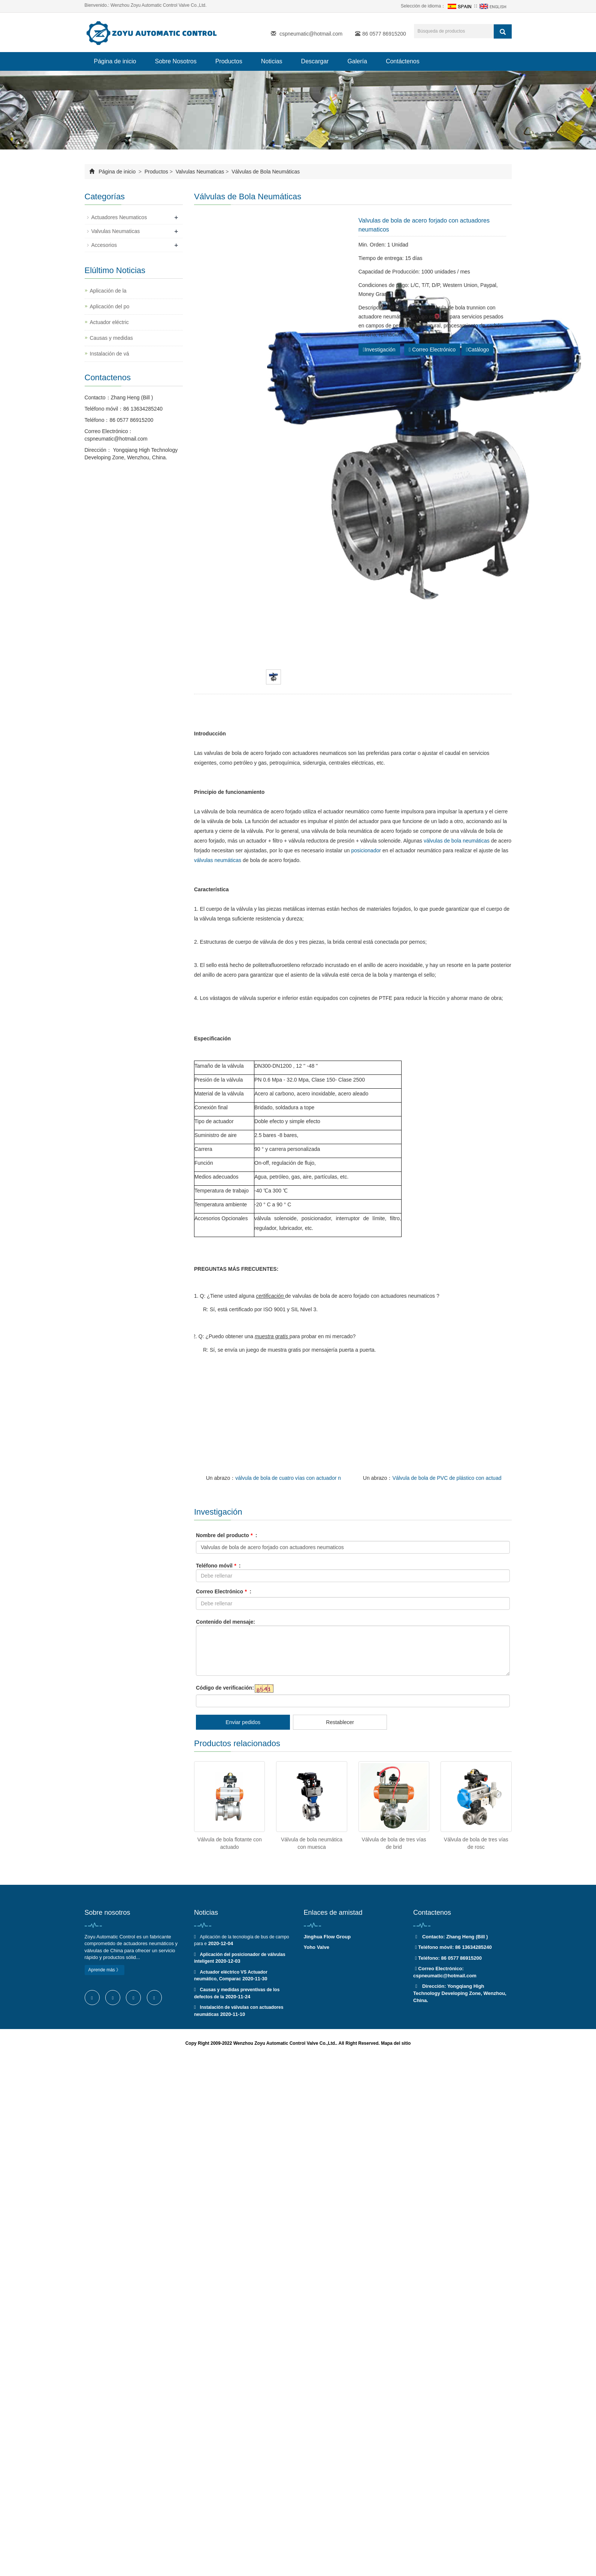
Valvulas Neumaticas (200, 172)
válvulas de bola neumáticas (457, 841)
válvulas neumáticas (217, 860)
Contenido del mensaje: (225, 1622)
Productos (228, 61)
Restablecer (340, 1722)
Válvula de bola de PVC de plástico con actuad (446, 1478)
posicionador (366, 850)
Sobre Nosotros (175, 61)
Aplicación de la (108, 291)
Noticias (271, 61)
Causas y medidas (111, 338)
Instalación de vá (109, 354)
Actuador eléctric (109, 322)
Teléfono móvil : (218, 1566)
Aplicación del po (110, 306)
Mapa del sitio (396, 2043)
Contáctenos (403, 61)
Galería (357, 61)
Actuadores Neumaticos (119, 217)
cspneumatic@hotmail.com (310, 34)
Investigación (379, 350)
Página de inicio (115, 61)
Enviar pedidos (243, 1722)
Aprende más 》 (104, 1969)
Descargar (315, 61)
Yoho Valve (316, 1947)
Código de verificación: (225, 1688)
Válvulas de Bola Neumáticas (265, 172)
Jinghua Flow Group (327, 1936)
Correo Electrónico (432, 350)
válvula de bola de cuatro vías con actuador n (288, 1478)
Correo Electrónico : (223, 1591)
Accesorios (104, 245)
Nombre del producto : (226, 1535)
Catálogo (477, 350)
